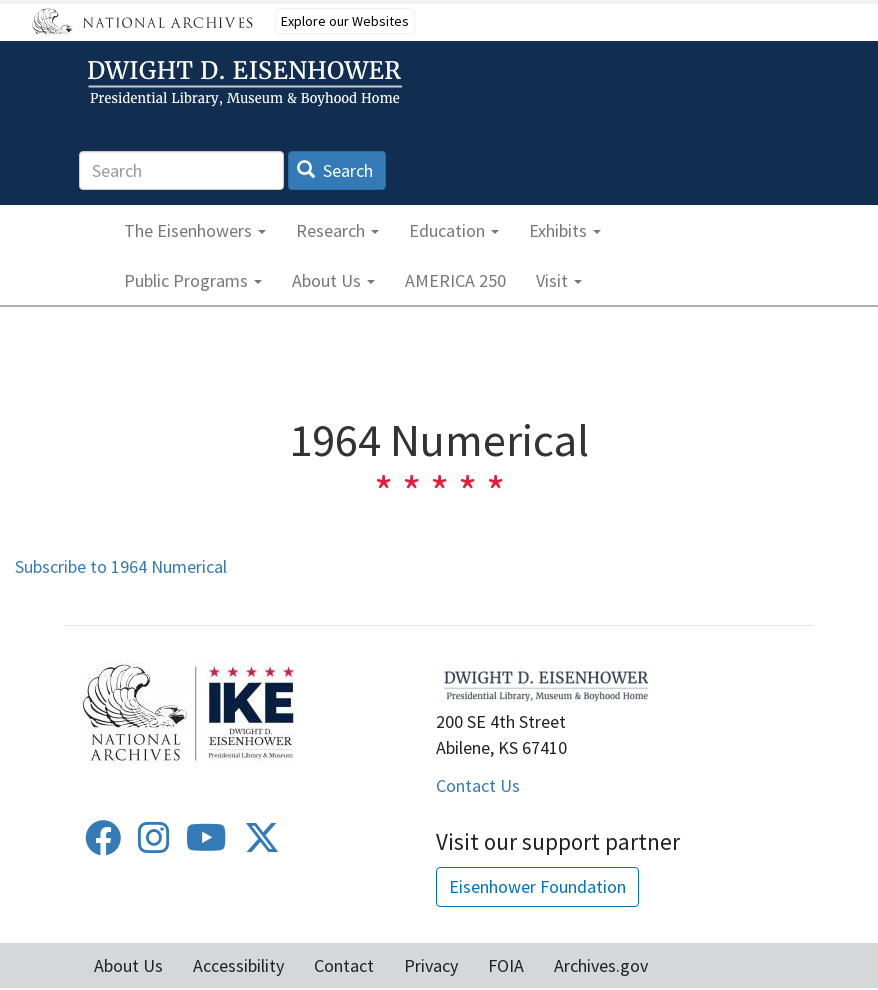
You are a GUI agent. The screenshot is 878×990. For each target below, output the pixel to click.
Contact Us (478, 785)
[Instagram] (154, 844)
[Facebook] (103, 844)
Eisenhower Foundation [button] (537, 886)
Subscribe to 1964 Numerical (121, 566)
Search (335, 170)
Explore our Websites (345, 21)
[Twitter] (262, 844)
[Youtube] (206, 844)
